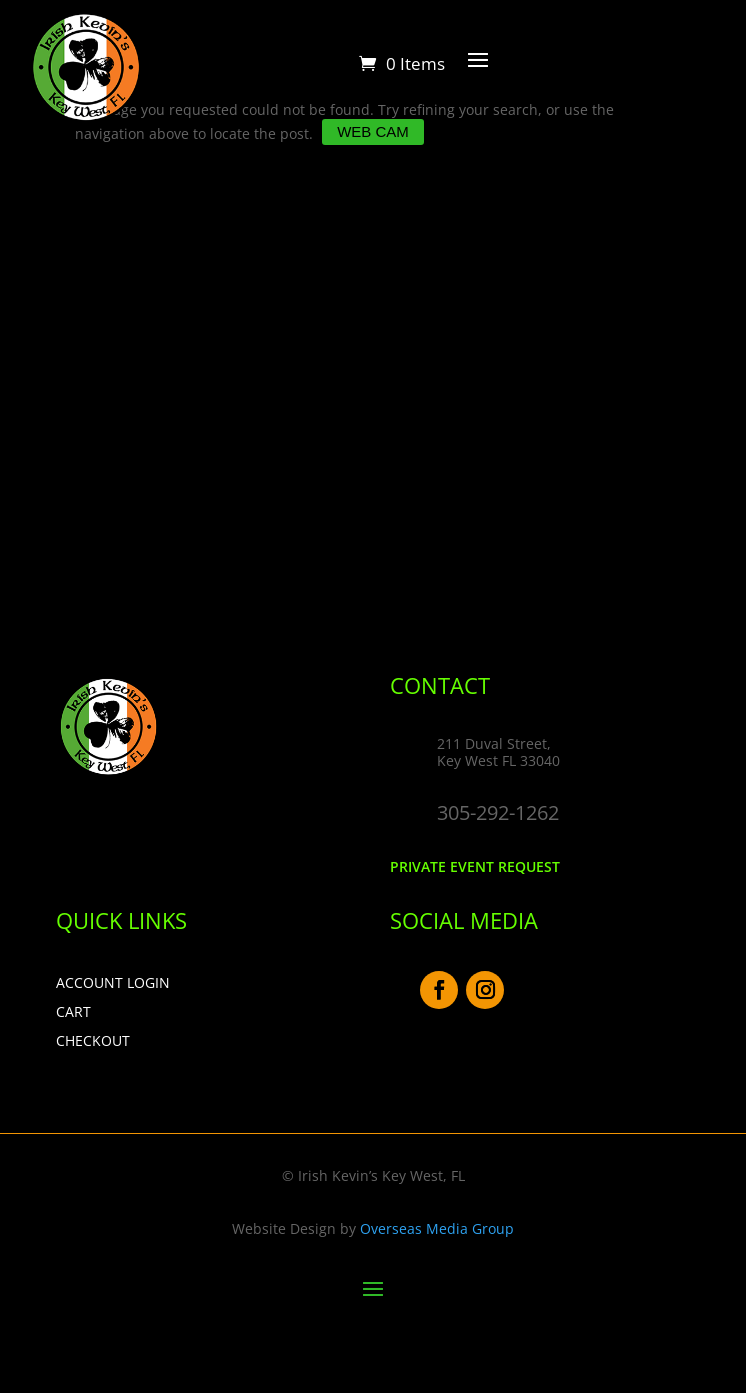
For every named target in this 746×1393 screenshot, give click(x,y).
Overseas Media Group (437, 1228)
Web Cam (373, 131)
